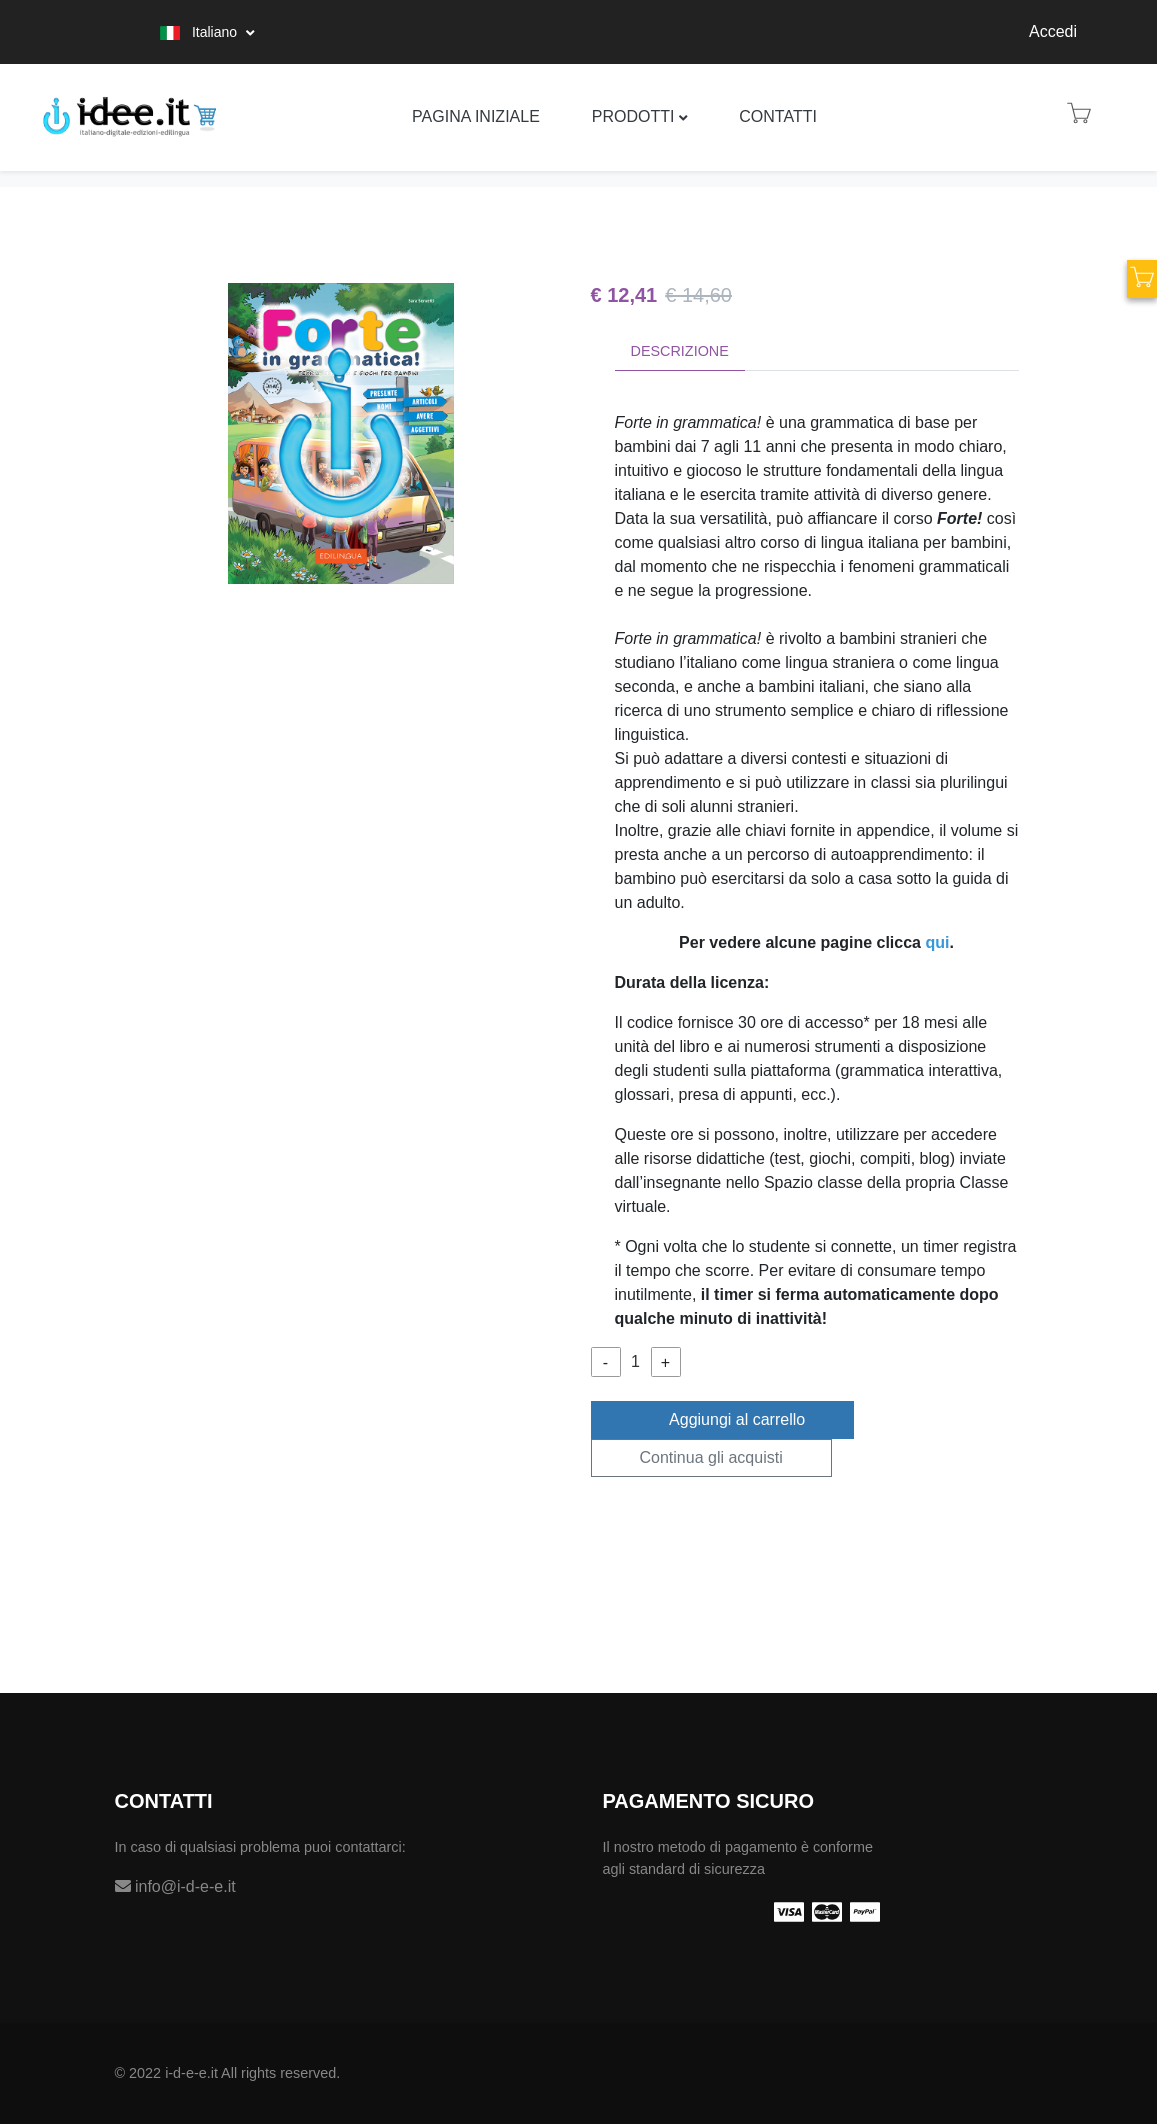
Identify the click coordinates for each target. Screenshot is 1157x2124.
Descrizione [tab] (680, 351)
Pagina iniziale (476, 116)
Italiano (200, 32)
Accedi (1053, 31)
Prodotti (633, 116)
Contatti (778, 116)
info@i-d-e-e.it (175, 1886)
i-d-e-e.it (191, 2073)
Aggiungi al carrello (723, 1418)
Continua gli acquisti (711, 1457)
